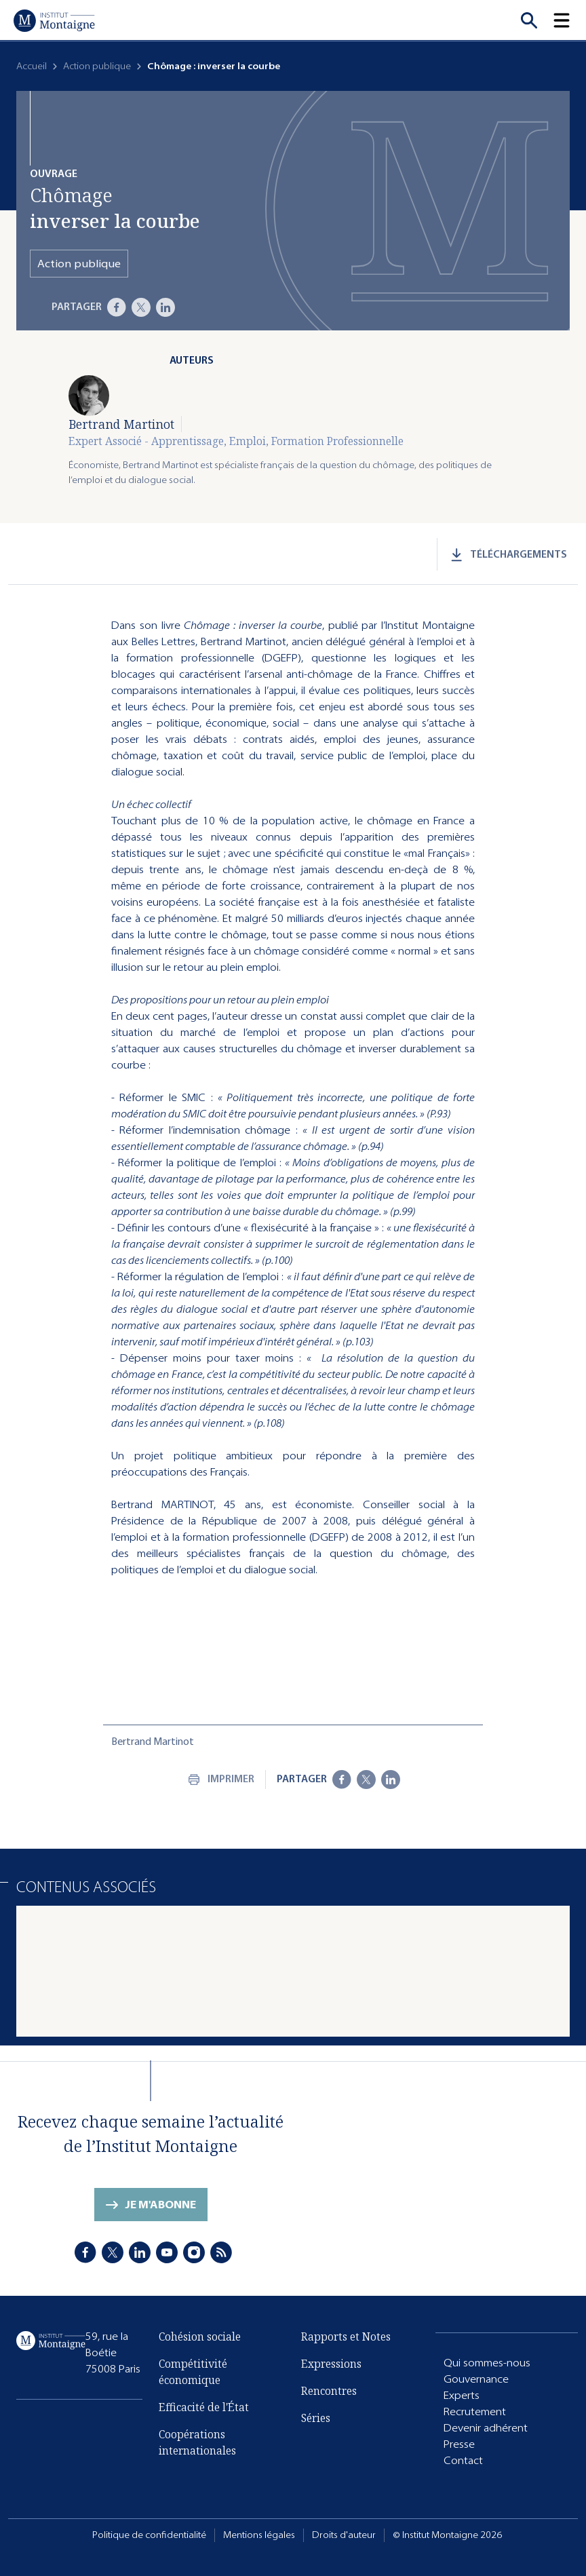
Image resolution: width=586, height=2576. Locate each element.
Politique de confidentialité (149, 2535)
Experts (462, 2395)
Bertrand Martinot (121, 424)
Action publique (97, 66)
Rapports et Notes (346, 2336)
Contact (463, 2460)
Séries (315, 2417)
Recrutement (475, 2411)
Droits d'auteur (344, 2535)
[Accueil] (54, 20)
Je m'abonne (160, 2204)
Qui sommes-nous (487, 2362)
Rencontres (329, 2390)
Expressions (331, 2363)
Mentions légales (259, 2535)
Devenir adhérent (486, 2427)
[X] (141, 307)
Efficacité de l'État (204, 2407)
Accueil (31, 66)
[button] (569, 20)
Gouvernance (476, 2378)
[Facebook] (116, 307)
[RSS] (221, 2252)
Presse (459, 2444)
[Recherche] (529, 20)
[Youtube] (167, 2252)
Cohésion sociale (200, 2336)
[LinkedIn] (165, 307)
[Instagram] (194, 2252)
